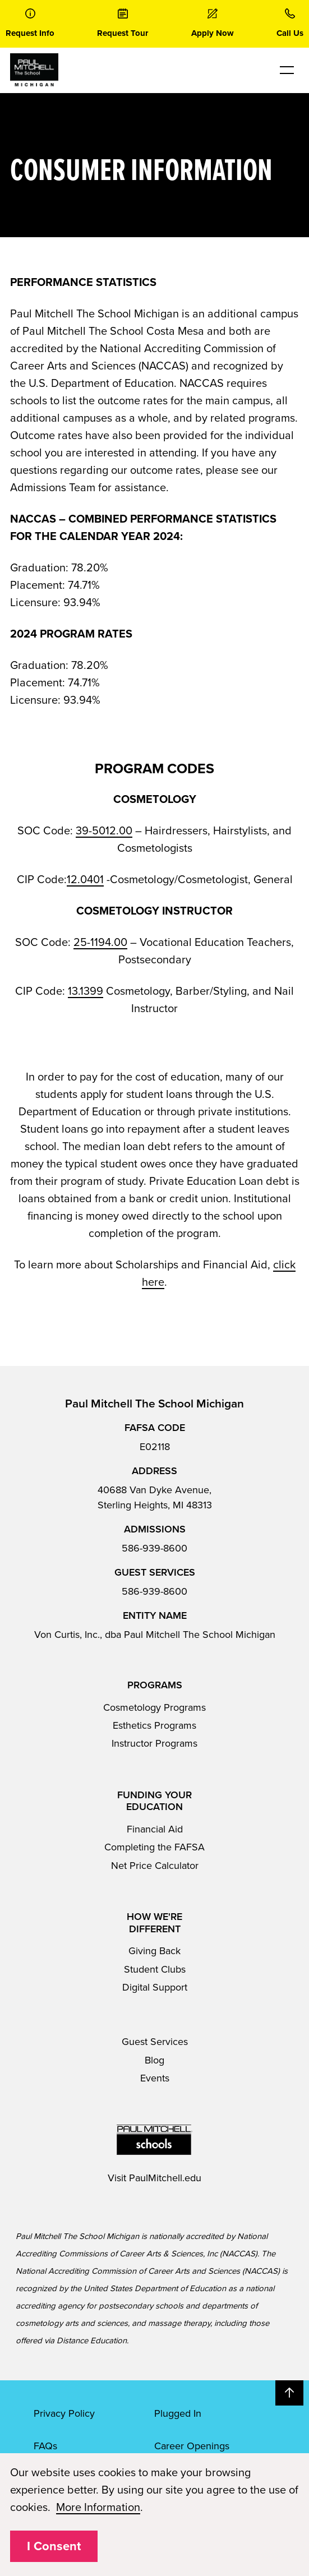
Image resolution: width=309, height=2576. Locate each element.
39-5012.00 (104, 831)
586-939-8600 (154, 1548)
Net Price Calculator (155, 1865)
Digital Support (154, 1987)
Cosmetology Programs (154, 1707)
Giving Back (154, 1951)
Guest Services (155, 2041)
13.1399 (85, 991)
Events (154, 2078)
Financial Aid (155, 1829)
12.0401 (85, 880)
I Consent (54, 2546)
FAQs (45, 2446)
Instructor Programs (154, 1743)
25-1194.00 (100, 942)
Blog (154, 2060)
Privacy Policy (64, 2413)
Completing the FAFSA (154, 1847)
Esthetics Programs (154, 1725)
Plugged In (177, 2413)
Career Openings (191, 2446)
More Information (98, 2507)
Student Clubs (155, 1969)
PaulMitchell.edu (165, 2178)
